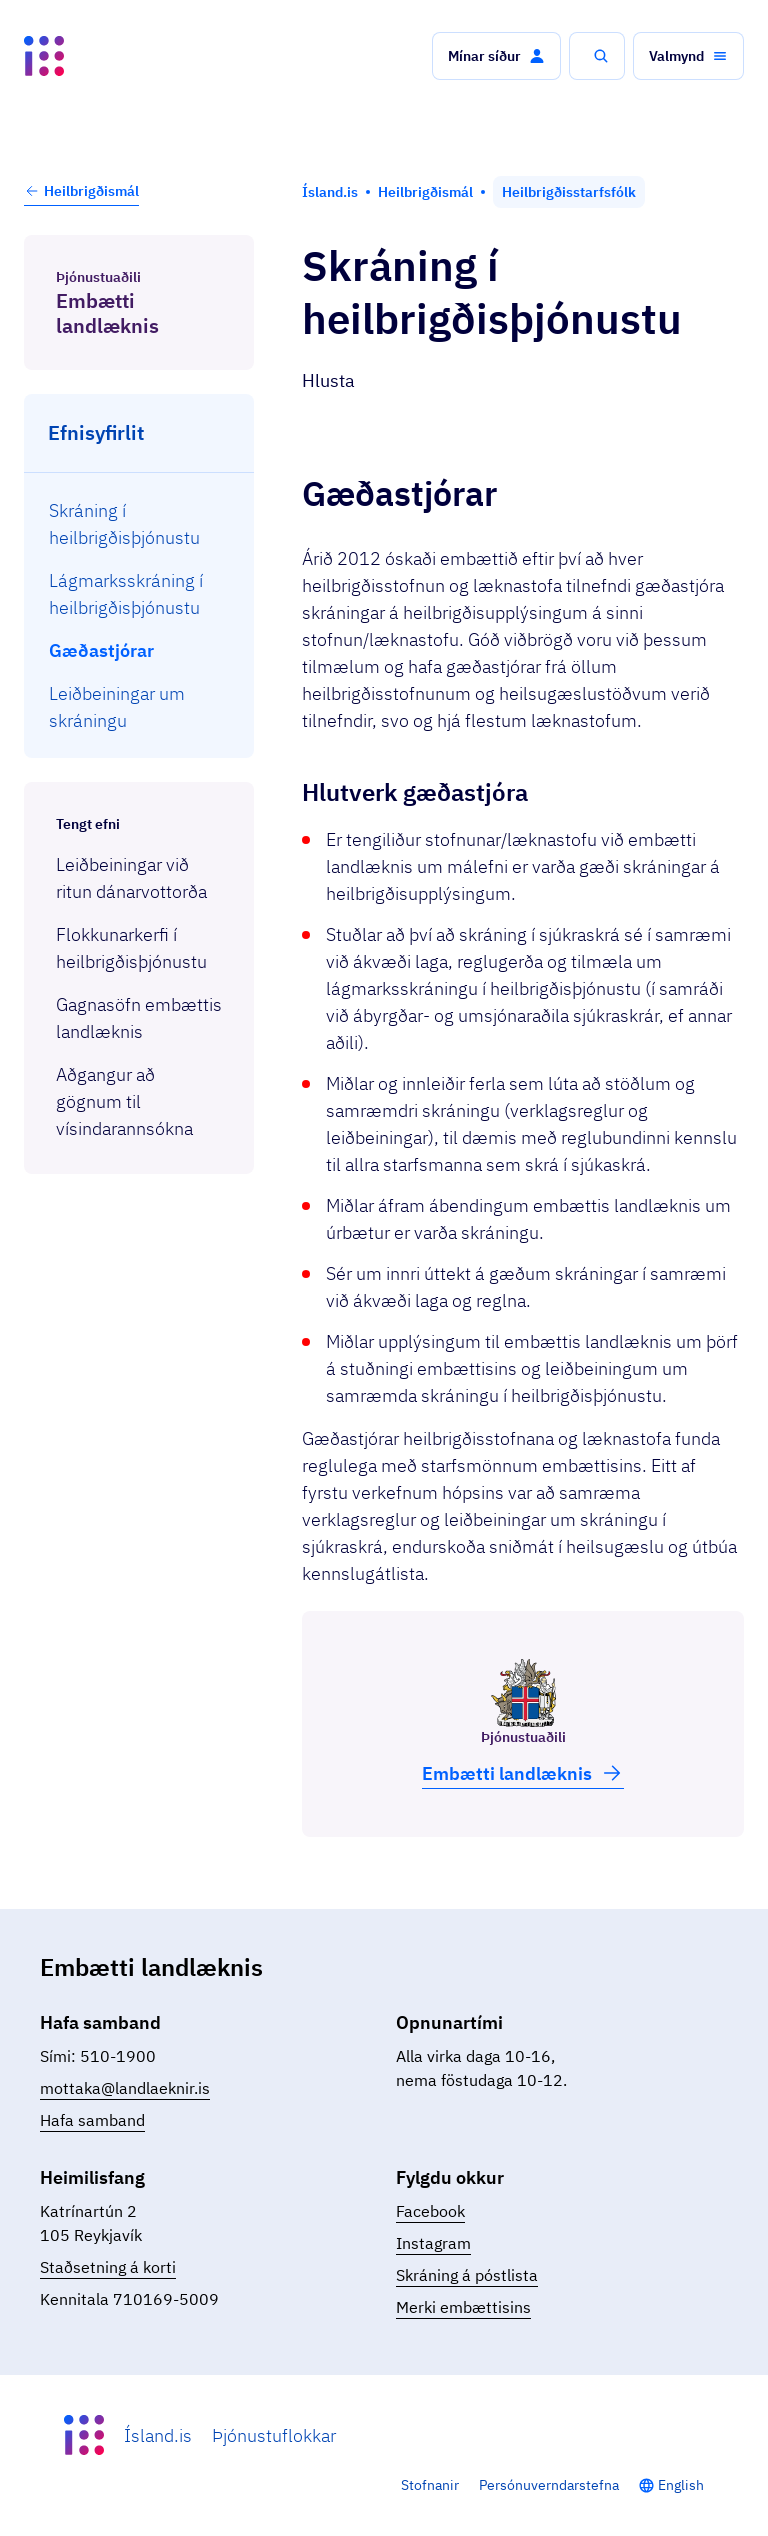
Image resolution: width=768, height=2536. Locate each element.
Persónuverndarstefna (549, 2485)
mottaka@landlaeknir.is (125, 2088)
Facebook (430, 2211)
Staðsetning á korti (108, 2267)
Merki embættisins (463, 2307)
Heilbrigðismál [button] (81, 191)
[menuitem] (139, 524)
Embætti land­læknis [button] (523, 1773)
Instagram (433, 2243)
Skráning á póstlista (467, 2275)
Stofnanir (430, 2485)
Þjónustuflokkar (274, 2435)
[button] (496, 56)
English (681, 2485)
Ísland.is (158, 2435)
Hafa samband (92, 2120)
